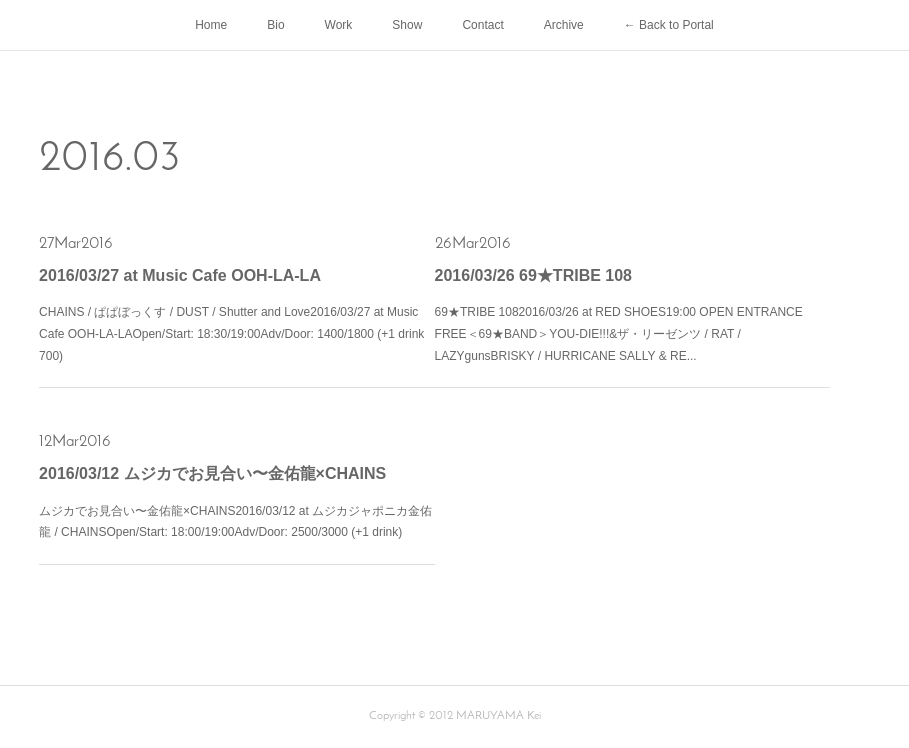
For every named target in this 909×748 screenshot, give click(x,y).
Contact (482, 25)
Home (211, 25)
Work (339, 25)
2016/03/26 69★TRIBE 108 (533, 275)
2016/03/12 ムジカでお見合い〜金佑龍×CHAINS (212, 473)
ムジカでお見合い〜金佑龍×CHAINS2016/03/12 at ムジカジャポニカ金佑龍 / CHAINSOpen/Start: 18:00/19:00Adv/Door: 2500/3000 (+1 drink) (235, 522)
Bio (275, 25)
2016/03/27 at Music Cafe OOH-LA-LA (180, 275)
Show (407, 25)
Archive (564, 25)
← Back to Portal (669, 25)
